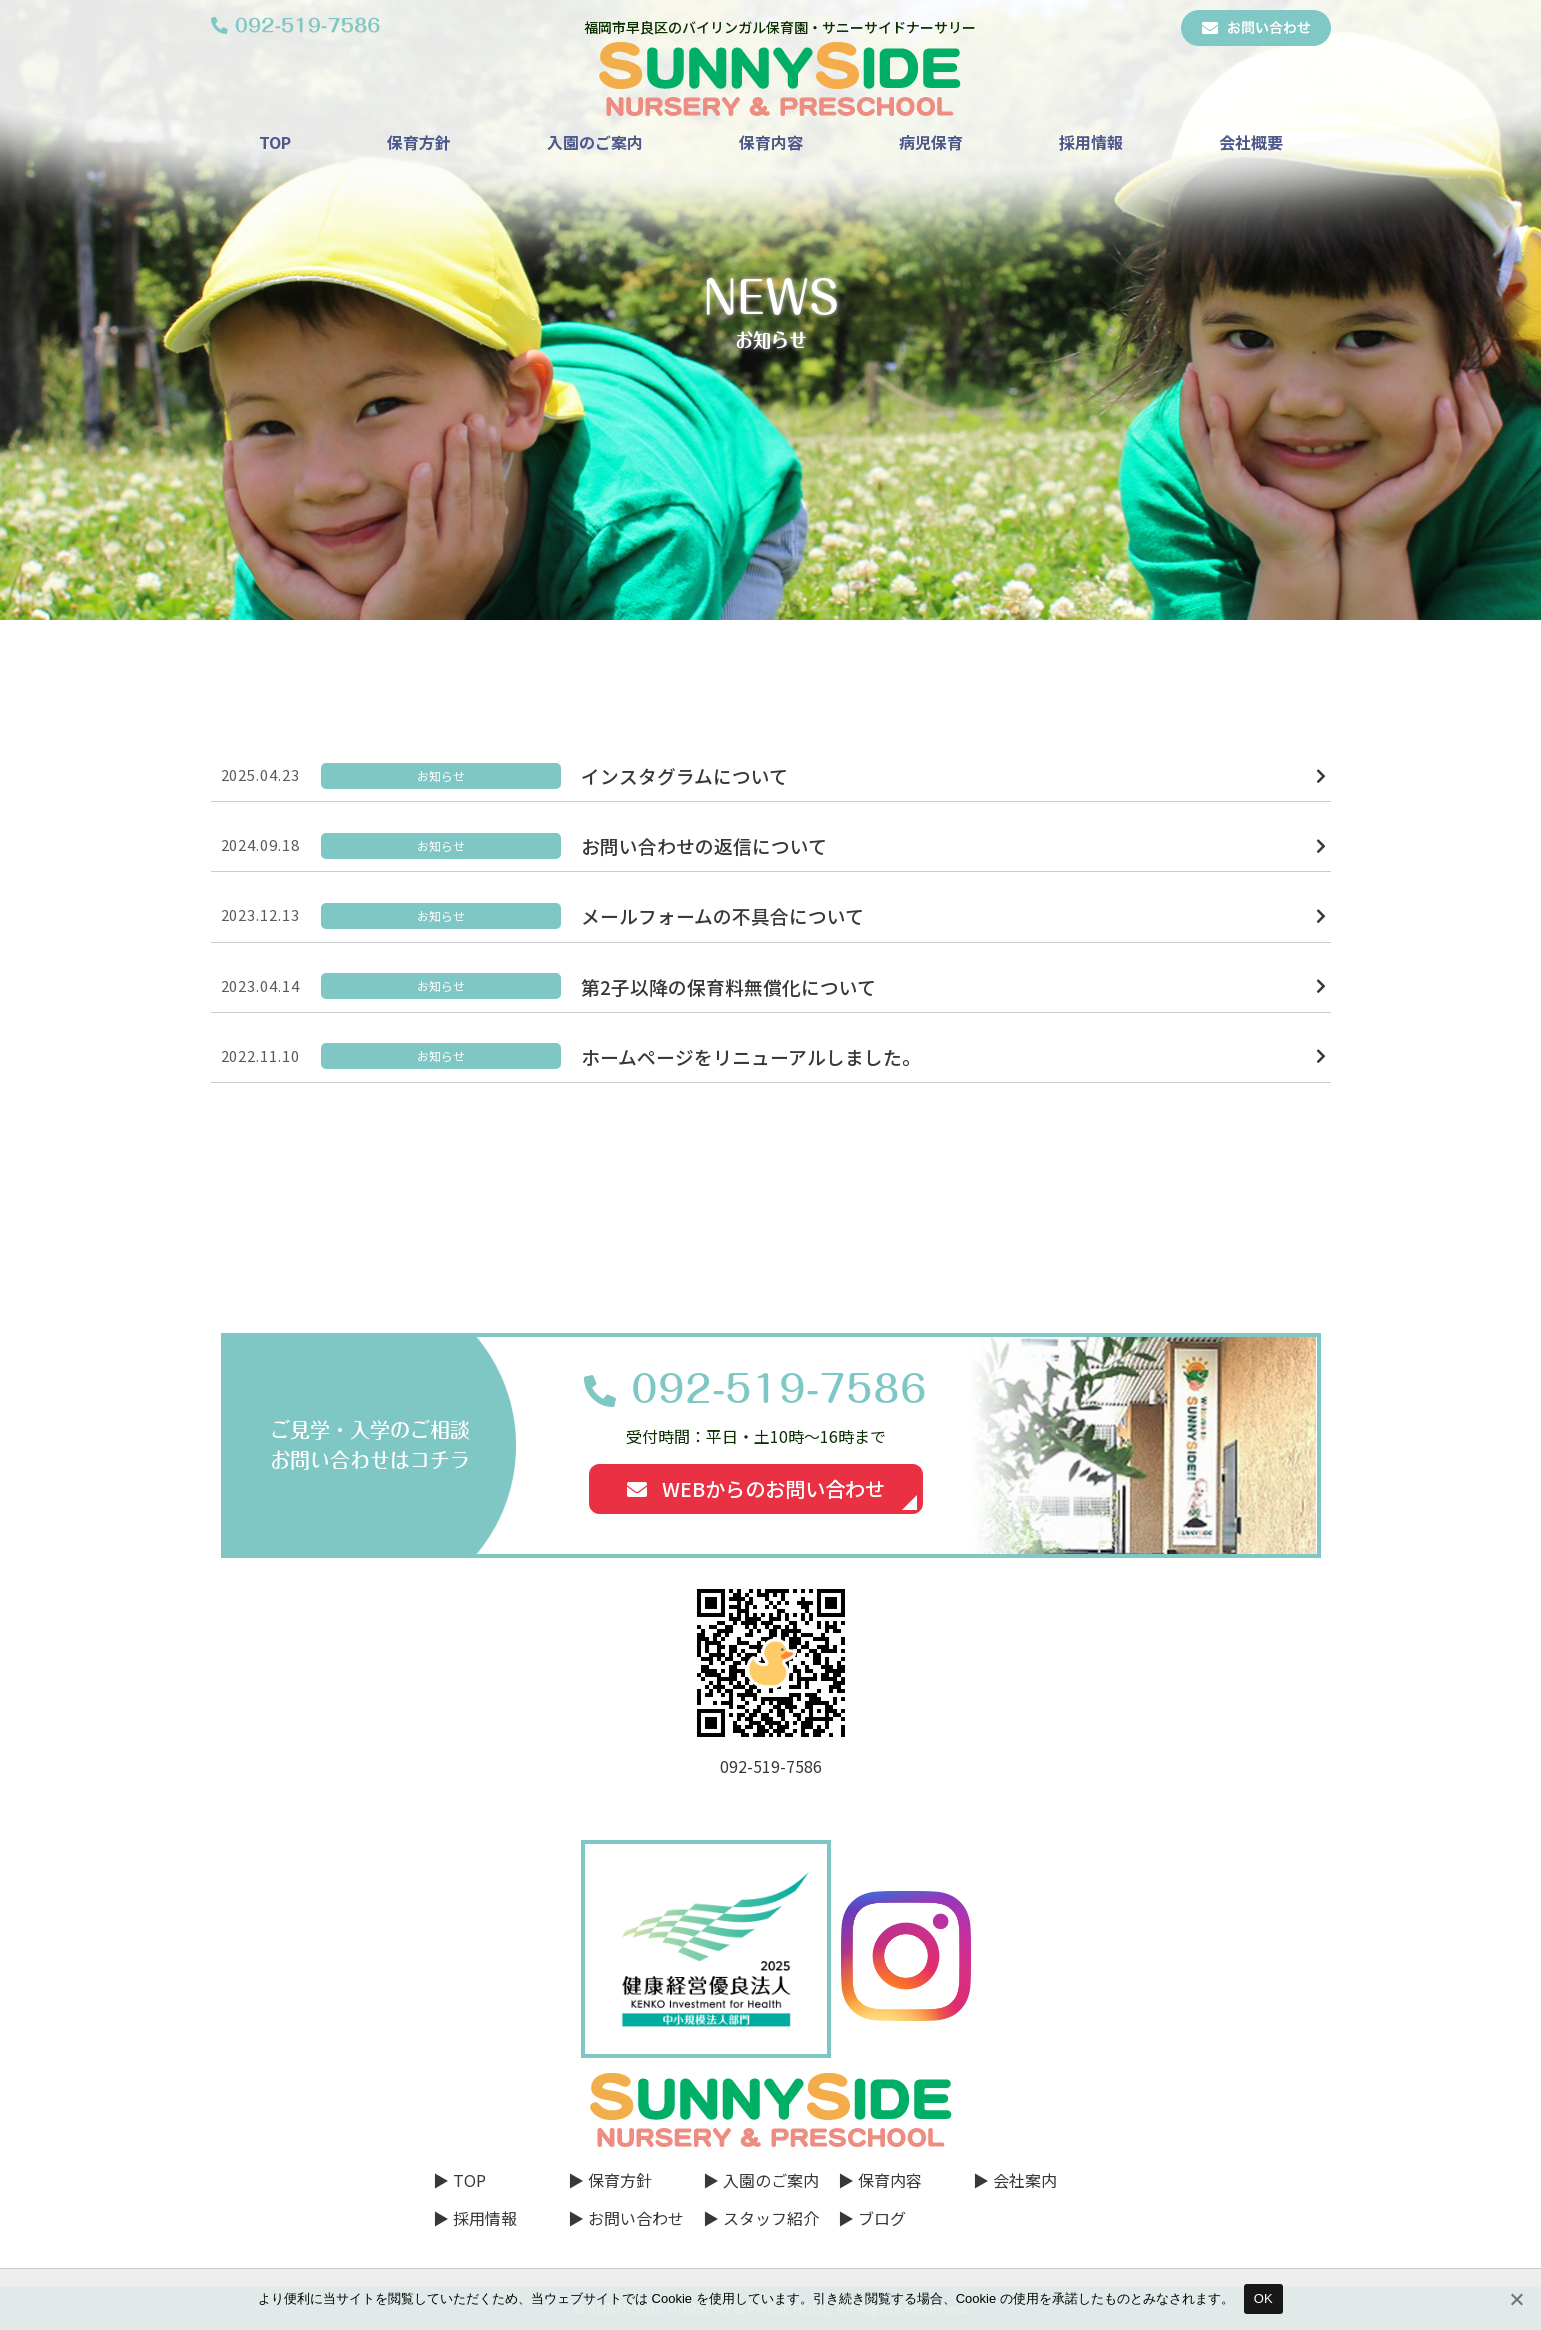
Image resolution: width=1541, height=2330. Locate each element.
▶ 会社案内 (1015, 2180)
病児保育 (931, 142)
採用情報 (1091, 142)
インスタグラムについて (684, 775)
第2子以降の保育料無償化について (728, 986)
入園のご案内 (595, 142)
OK (1263, 2298)
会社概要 (1251, 142)
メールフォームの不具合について (722, 915)
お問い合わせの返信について (704, 845)
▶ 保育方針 (610, 2180)
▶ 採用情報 (475, 2218)
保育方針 (419, 142)
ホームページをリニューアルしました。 (751, 1056)
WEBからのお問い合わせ (756, 1488)
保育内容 (771, 142)
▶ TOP (459, 2180)
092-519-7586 (779, 1389)
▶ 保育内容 (880, 2180)
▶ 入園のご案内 (761, 2180)
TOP (275, 142)
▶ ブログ (872, 2218)
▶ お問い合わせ (626, 2218)
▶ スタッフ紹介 (761, 2218)
